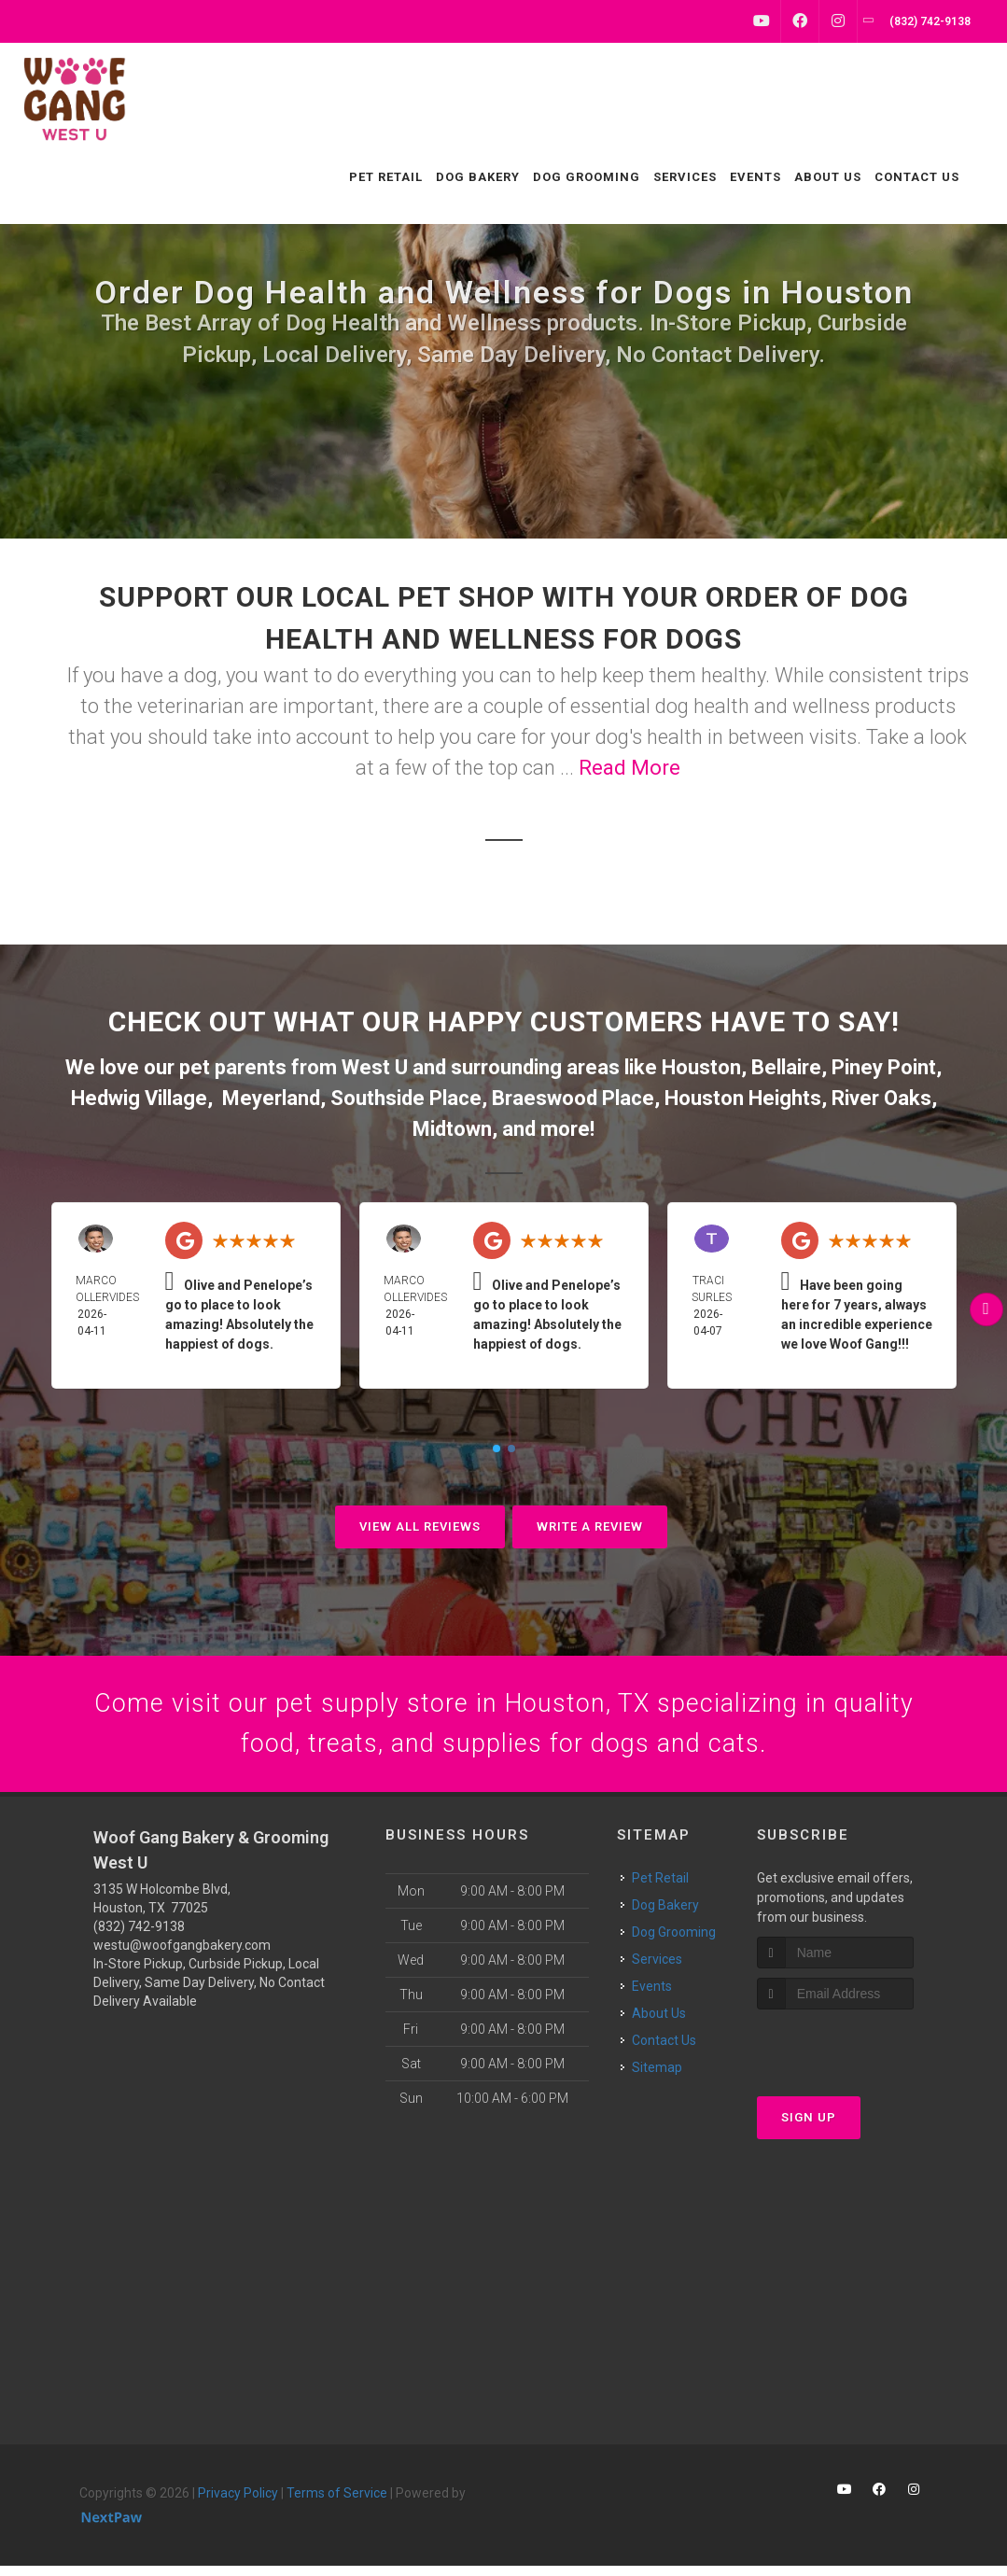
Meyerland (271, 1098)
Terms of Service (337, 2502)
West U (375, 1067)
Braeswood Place (573, 1098)
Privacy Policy (238, 2502)
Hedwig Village (139, 1098)
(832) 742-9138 (139, 1935)
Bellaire (786, 1067)
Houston (701, 1067)
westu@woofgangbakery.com (182, 1954)
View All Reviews (420, 1526)
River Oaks (881, 1098)
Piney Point (884, 1067)
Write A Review (590, 1526)
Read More (629, 767)
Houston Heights (742, 1098)
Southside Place (406, 1098)
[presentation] (856, 2054)
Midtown (452, 1129)
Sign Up (808, 2128)
